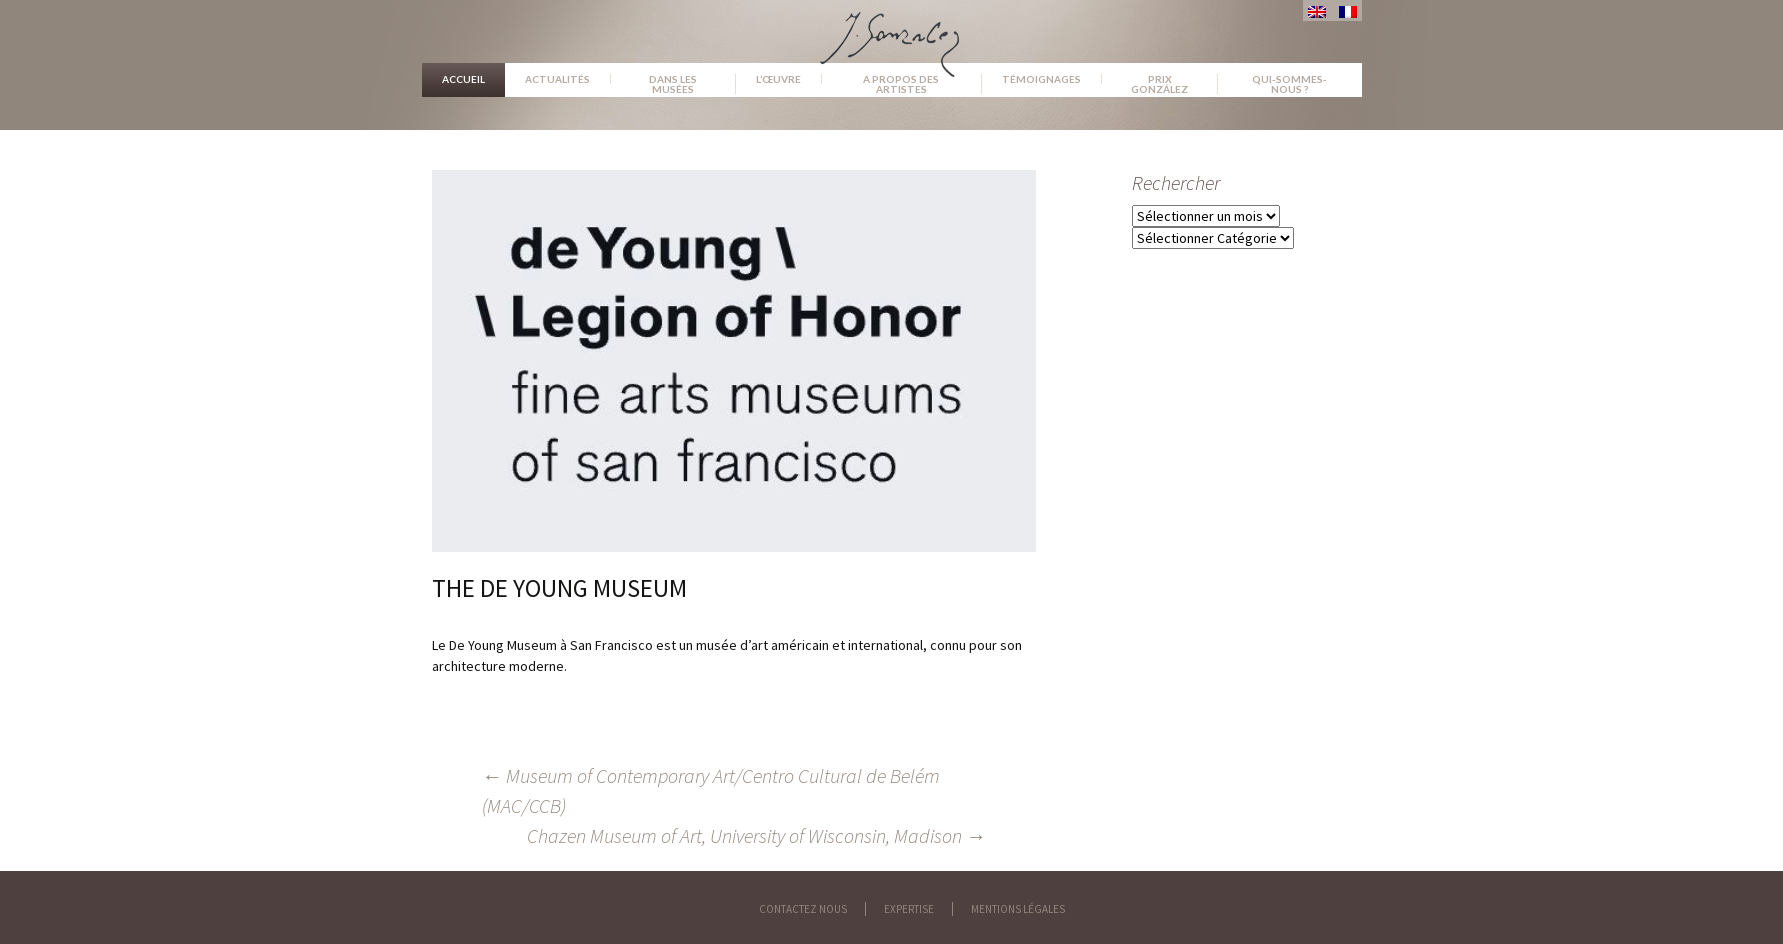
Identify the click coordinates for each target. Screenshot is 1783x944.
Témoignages (1041, 79)
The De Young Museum (559, 588)
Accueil (463, 79)
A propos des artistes (901, 84)
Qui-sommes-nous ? (1289, 84)
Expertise (909, 909)
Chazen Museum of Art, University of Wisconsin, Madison (756, 835)
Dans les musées (673, 84)
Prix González (1159, 84)
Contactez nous (803, 909)
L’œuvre (778, 79)
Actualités (557, 79)
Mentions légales (1018, 909)
